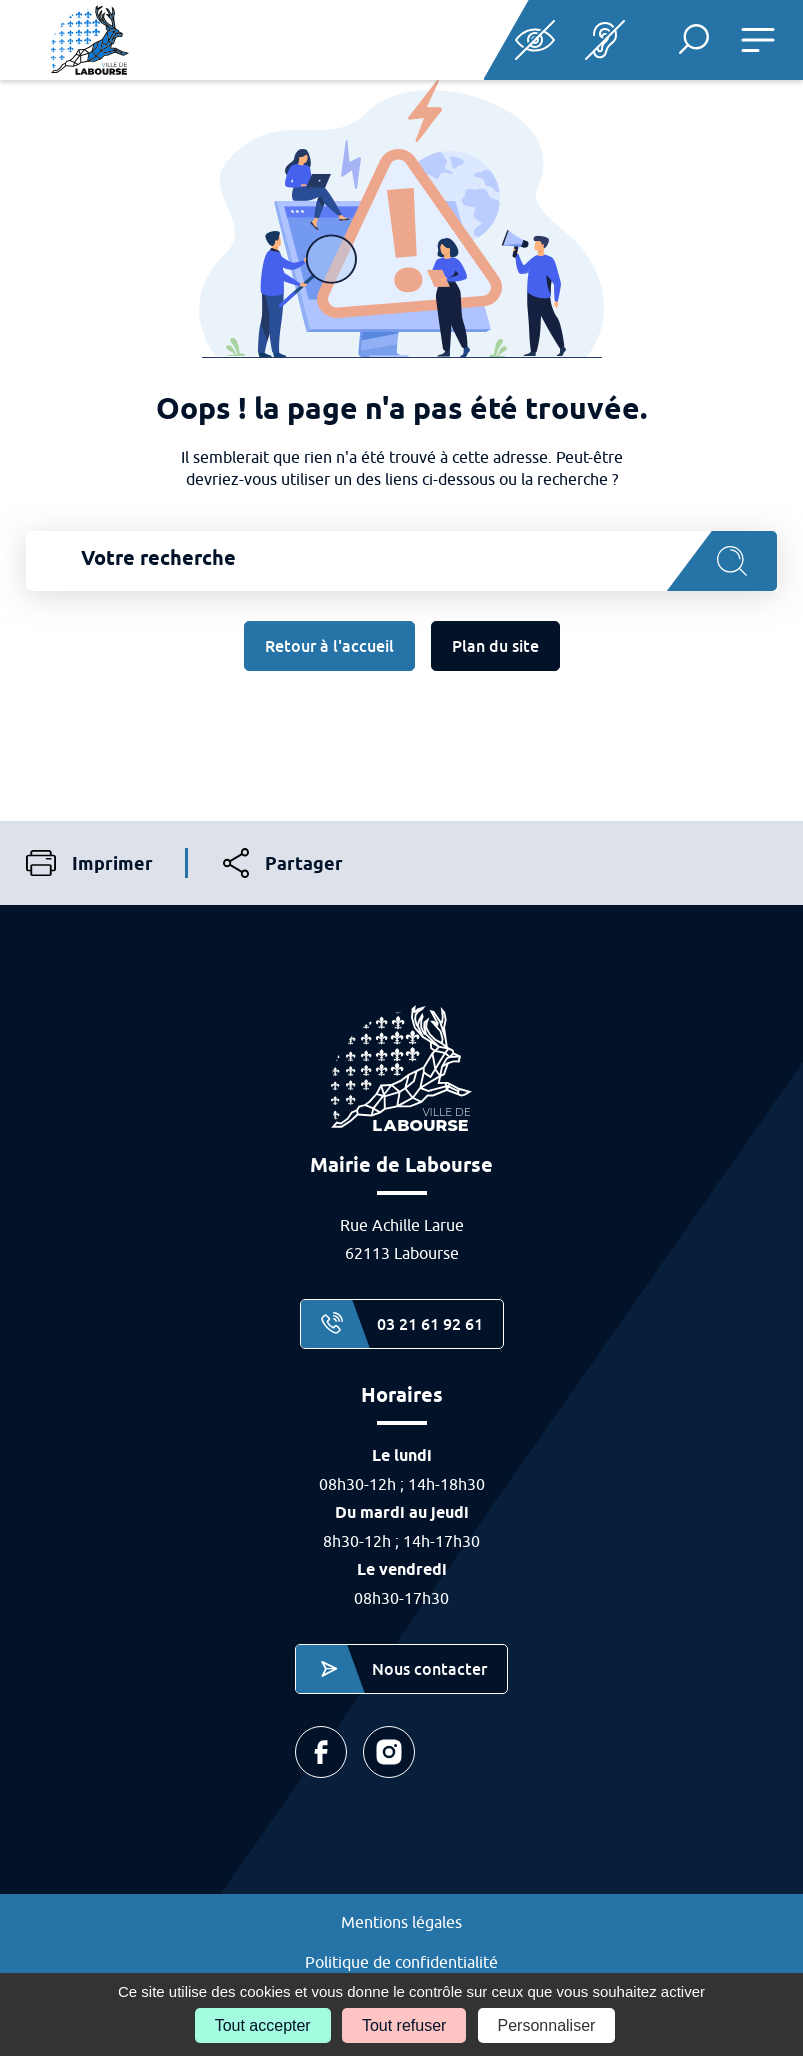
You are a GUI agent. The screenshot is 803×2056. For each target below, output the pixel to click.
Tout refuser (404, 2025)
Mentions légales (401, 1922)
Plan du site (495, 646)
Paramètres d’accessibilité (535, 40)
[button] (694, 39)
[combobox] (401, 561)
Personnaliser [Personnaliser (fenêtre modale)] (547, 2025)
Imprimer (89, 863)
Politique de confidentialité (401, 1962)
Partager (283, 863)
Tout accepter (263, 2025)
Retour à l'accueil (329, 646)
